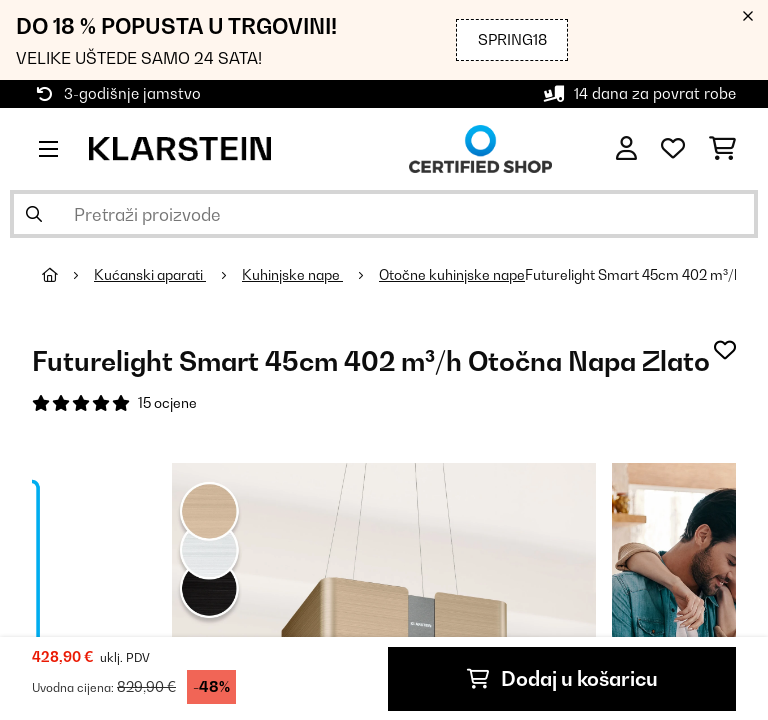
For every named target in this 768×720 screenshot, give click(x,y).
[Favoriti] (673, 149)
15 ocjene (167, 403)
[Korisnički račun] (626, 149)
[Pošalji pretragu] (34, 214)
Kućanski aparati (150, 275)
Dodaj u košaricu (562, 679)
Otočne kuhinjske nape (452, 275)
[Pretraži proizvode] (384, 214)
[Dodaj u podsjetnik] (725, 350)
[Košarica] (722, 149)
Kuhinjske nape (292, 275)
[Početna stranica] (68, 275)
